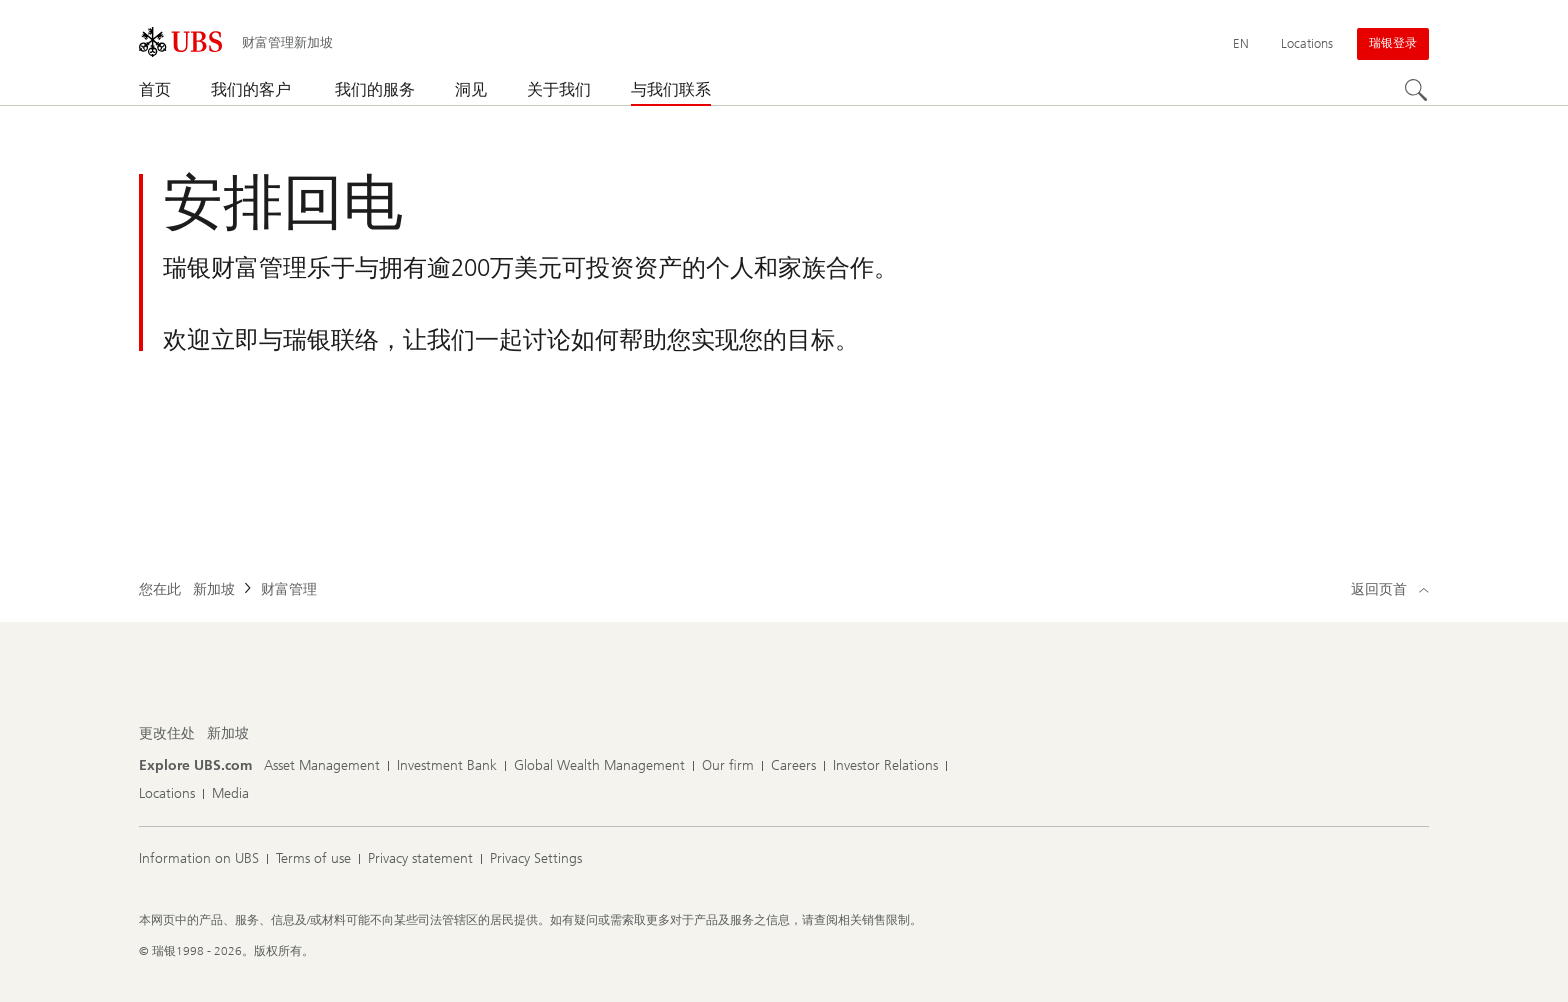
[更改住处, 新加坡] (228, 734)
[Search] (1417, 91)
